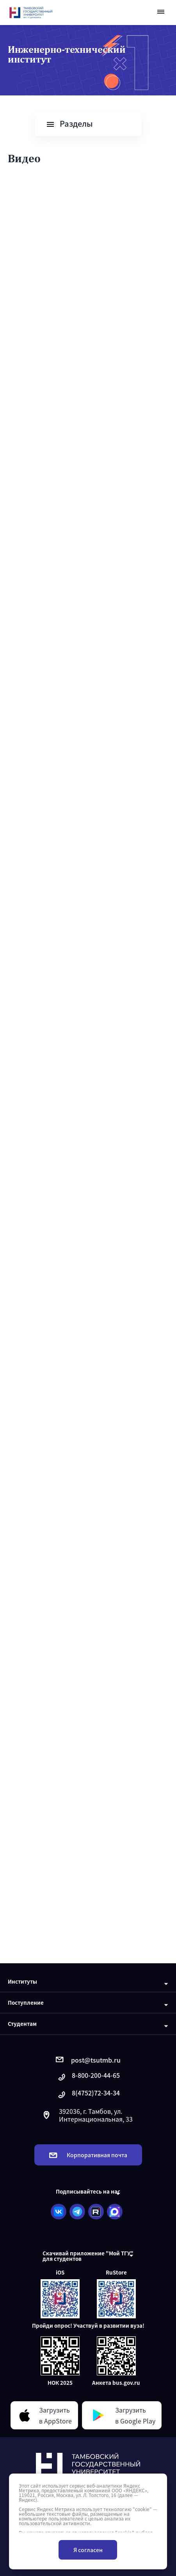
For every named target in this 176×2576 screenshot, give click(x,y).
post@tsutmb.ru (88, 2060)
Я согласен (88, 2550)
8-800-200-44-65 (88, 2077)
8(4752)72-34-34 (88, 2095)
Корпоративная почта (88, 2155)
